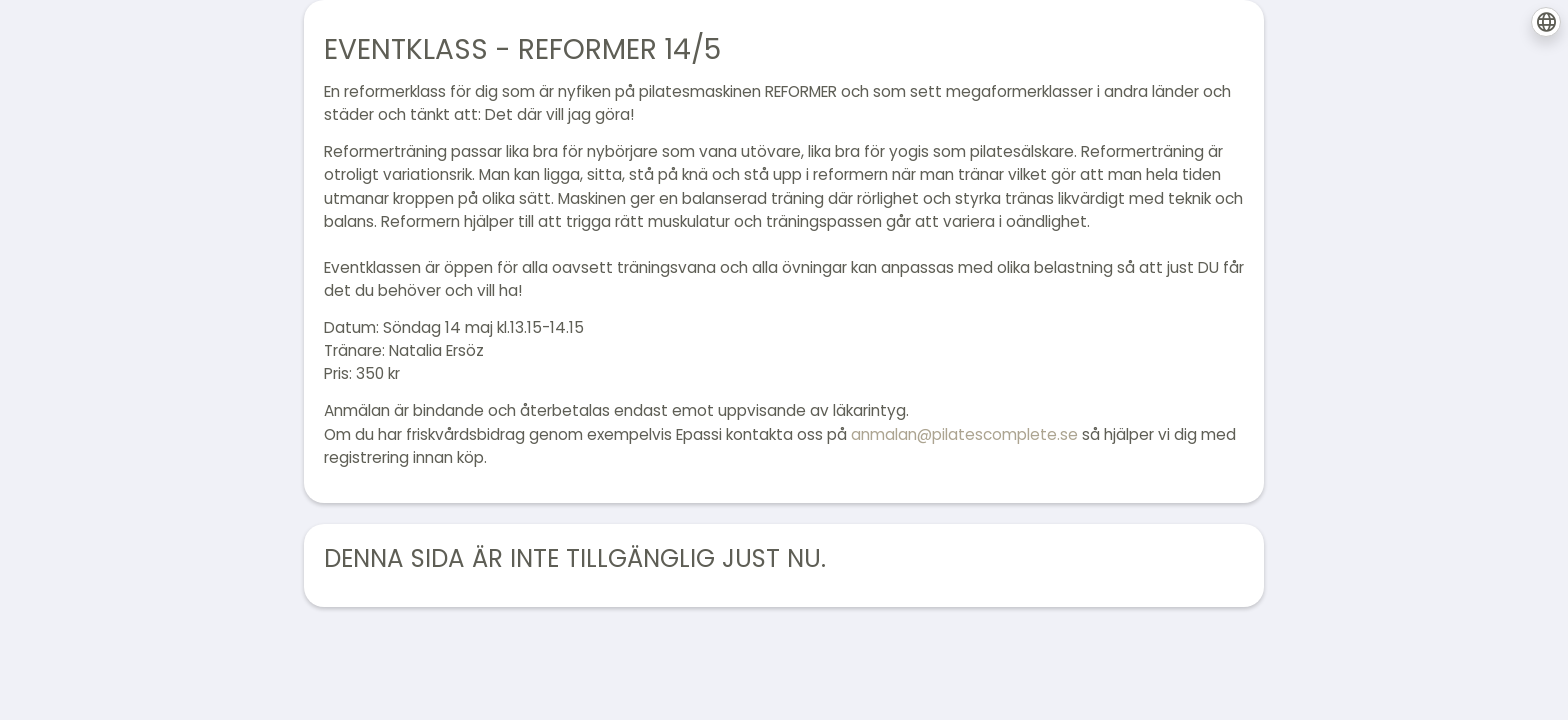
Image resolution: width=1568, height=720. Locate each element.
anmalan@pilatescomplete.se (964, 434)
